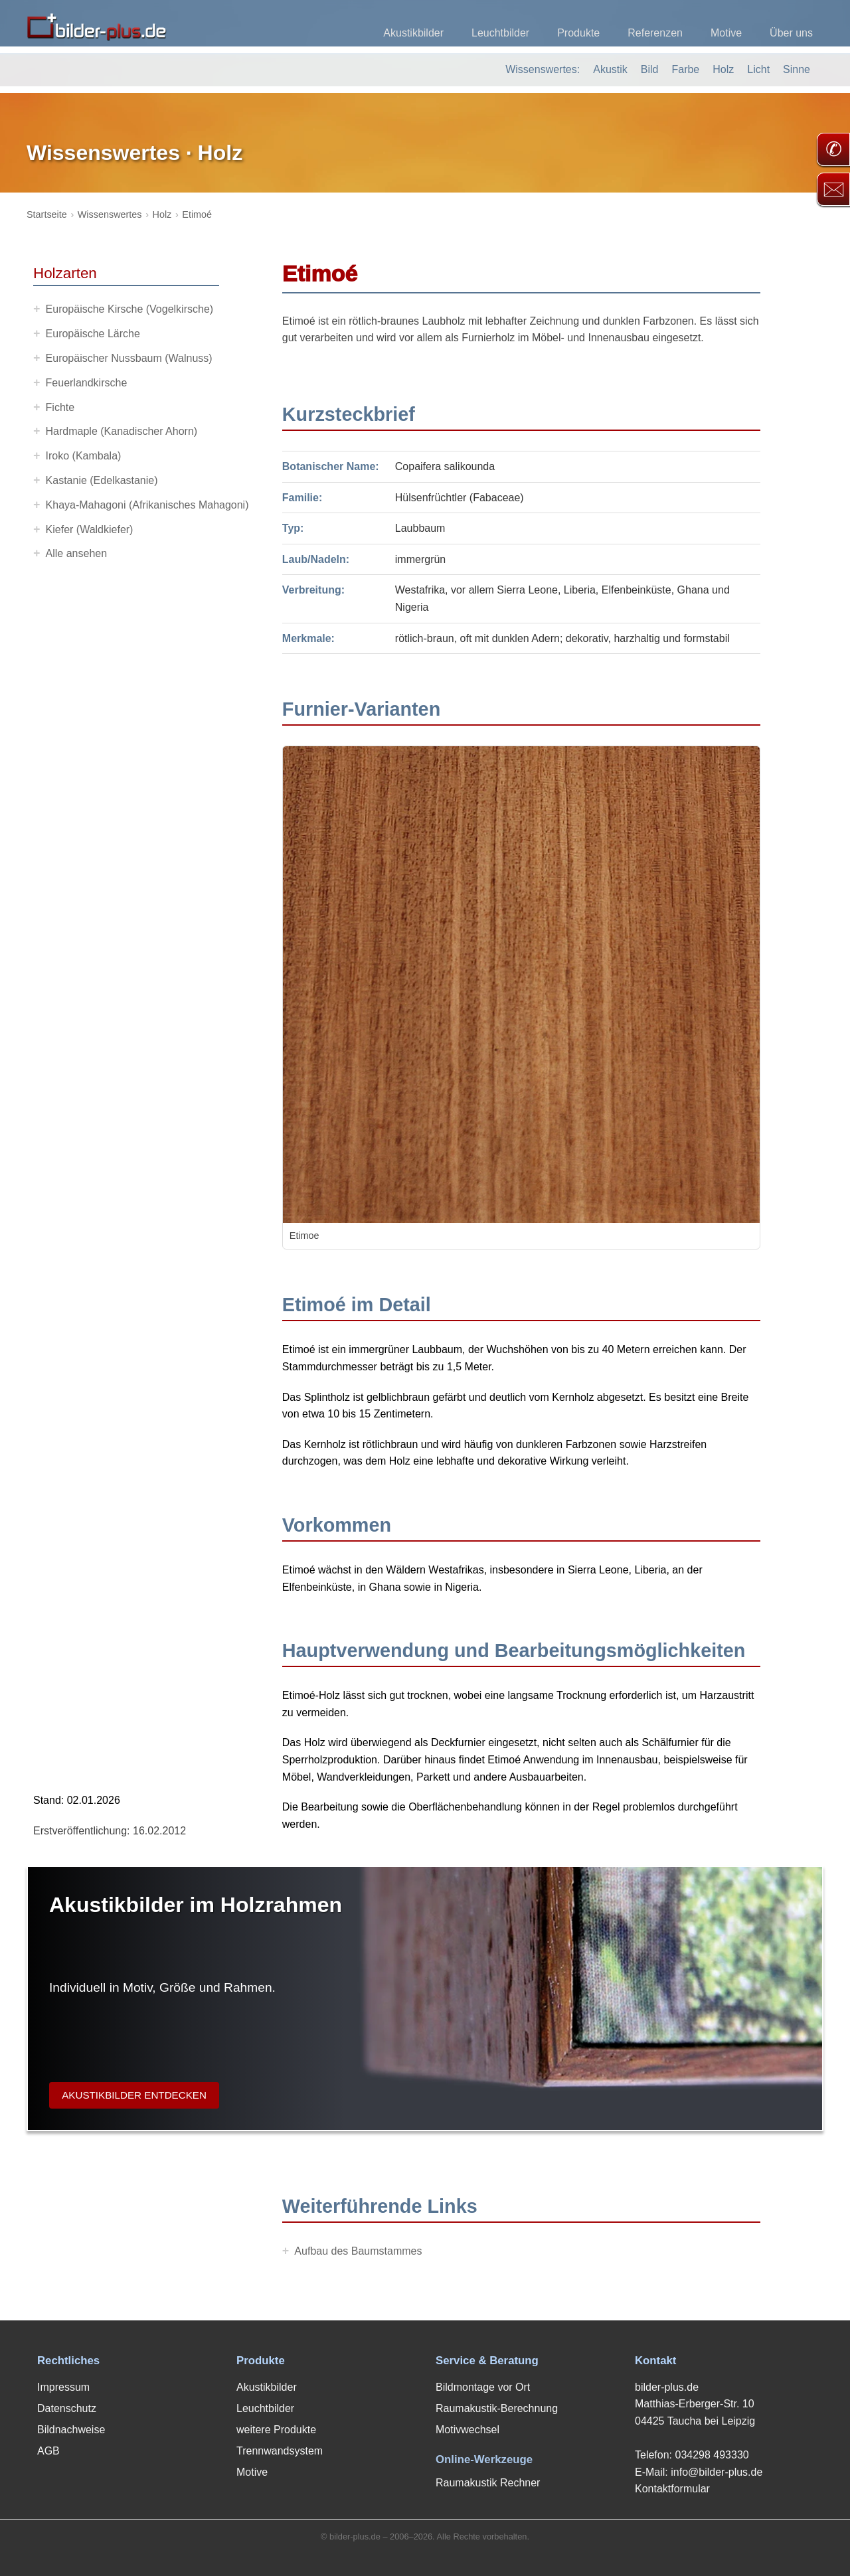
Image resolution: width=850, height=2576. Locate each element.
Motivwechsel (467, 2429)
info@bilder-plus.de (716, 2472)
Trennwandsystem (279, 2450)
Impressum (63, 2387)
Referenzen (655, 33)
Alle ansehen (77, 553)
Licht (758, 69)
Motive (726, 33)
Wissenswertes (110, 214)
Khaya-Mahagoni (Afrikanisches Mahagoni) (147, 505)
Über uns (791, 33)
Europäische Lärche (93, 333)
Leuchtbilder (500, 33)
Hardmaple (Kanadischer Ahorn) (122, 431)
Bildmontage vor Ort (483, 2387)
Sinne (796, 69)
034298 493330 (711, 2454)
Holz (723, 69)
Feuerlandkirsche (87, 382)
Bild (650, 69)
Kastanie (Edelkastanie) (102, 480)
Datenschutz (66, 2408)
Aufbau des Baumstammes (358, 2251)
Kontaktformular (672, 2488)
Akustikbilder (413, 33)
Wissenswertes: (542, 69)
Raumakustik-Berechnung (497, 2408)
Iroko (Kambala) (84, 455)
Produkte (578, 33)
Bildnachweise (71, 2429)
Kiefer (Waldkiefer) (89, 529)
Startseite (47, 214)
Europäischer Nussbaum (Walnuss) (129, 358)
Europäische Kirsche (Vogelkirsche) (130, 309)
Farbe (685, 69)
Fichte (60, 407)
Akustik (610, 69)
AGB (48, 2450)
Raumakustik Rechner (488, 2482)
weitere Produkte (276, 2429)
